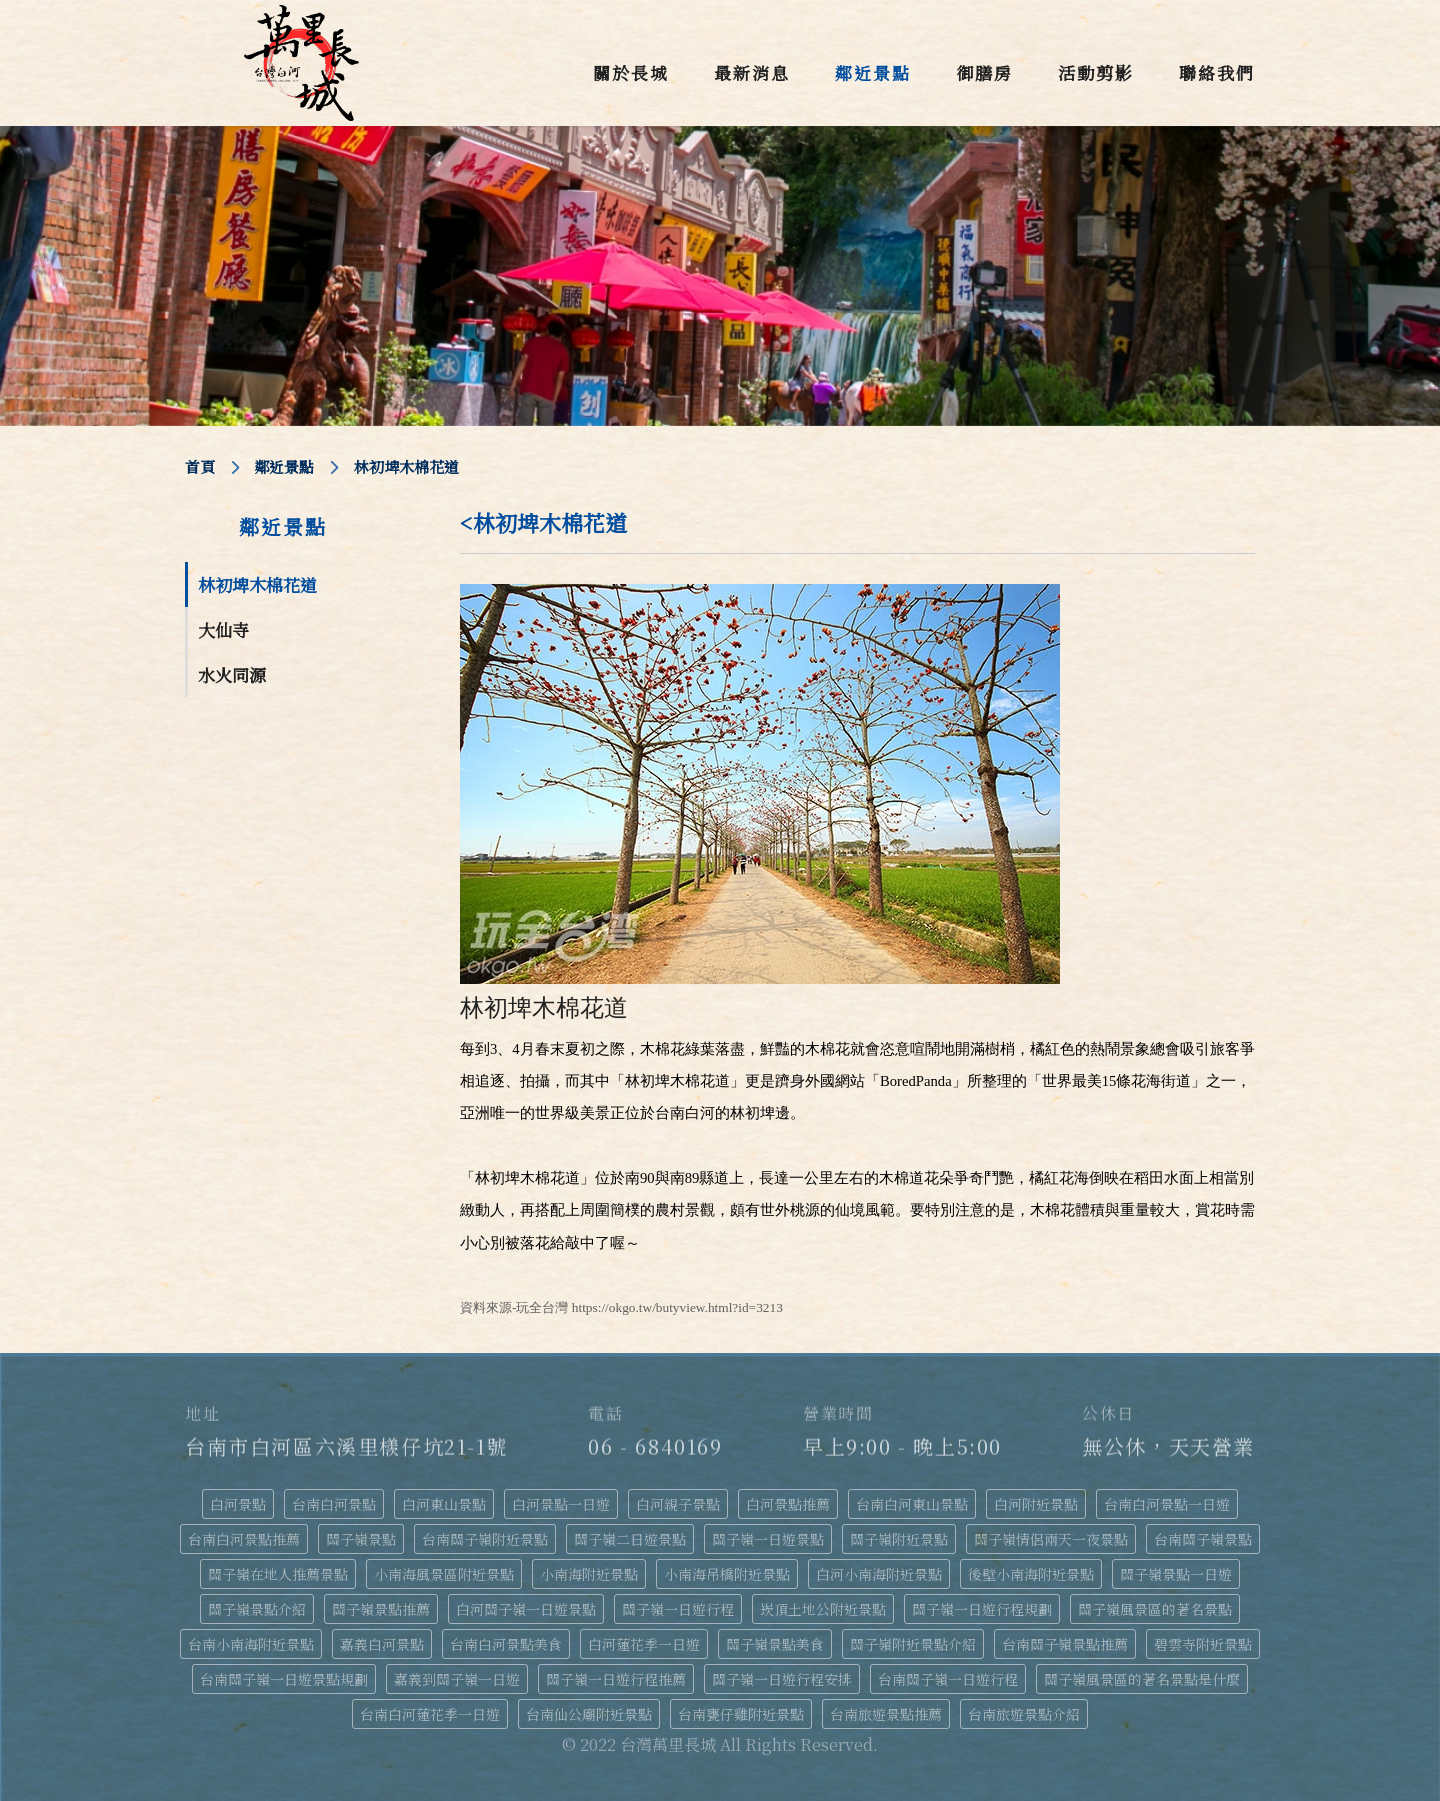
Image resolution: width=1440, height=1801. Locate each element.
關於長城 (631, 72)
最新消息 (752, 72)
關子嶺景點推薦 (381, 1609)
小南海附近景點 (589, 1574)
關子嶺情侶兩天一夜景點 (1051, 1539)
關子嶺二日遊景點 (630, 1539)
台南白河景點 (334, 1504)
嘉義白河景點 (382, 1644)
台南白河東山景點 (912, 1504)
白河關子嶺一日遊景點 (526, 1609)
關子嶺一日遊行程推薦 (616, 1679)
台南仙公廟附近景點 (589, 1714)
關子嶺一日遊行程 (678, 1609)
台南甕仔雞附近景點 (741, 1714)
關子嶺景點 (361, 1539)
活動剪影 (1096, 72)
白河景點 (238, 1504)
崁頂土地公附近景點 (823, 1609)
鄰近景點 (873, 72)
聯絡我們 (1217, 72)
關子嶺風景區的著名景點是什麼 (1142, 1679)
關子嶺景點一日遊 (1176, 1574)
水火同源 (232, 674)
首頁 (200, 466)
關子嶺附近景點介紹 (913, 1644)
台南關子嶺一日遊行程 (948, 1679)
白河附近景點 (1036, 1504)
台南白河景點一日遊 (1167, 1504)
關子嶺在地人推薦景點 (278, 1574)
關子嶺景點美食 (775, 1644)
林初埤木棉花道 (257, 584)
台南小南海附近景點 (251, 1644)
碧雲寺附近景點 (1203, 1644)
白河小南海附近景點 (879, 1574)
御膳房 (984, 72)
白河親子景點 (678, 1504)
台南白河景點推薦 (244, 1539)
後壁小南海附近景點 (1031, 1574)
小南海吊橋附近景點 (727, 1574)
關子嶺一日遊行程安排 (782, 1679)
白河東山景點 (444, 1504)
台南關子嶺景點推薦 (1065, 1644)
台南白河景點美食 (506, 1644)
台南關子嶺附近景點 (485, 1539)
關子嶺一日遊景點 (768, 1539)
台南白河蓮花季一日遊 (430, 1714)
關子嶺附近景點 (899, 1539)
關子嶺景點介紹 (257, 1609)
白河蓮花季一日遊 (644, 1644)
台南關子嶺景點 (1203, 1539)
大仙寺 (223, 629)
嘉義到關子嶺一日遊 (457, 1679)
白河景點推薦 (788, 1504)
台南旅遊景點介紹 (1024, 1714)
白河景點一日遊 (561, 1504)
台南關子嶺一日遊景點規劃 (284, 1679)
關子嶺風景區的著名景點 (1155, 1609)
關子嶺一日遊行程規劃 (982, 1609)
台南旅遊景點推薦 (886, 1714)
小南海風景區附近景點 (444, 1574)
